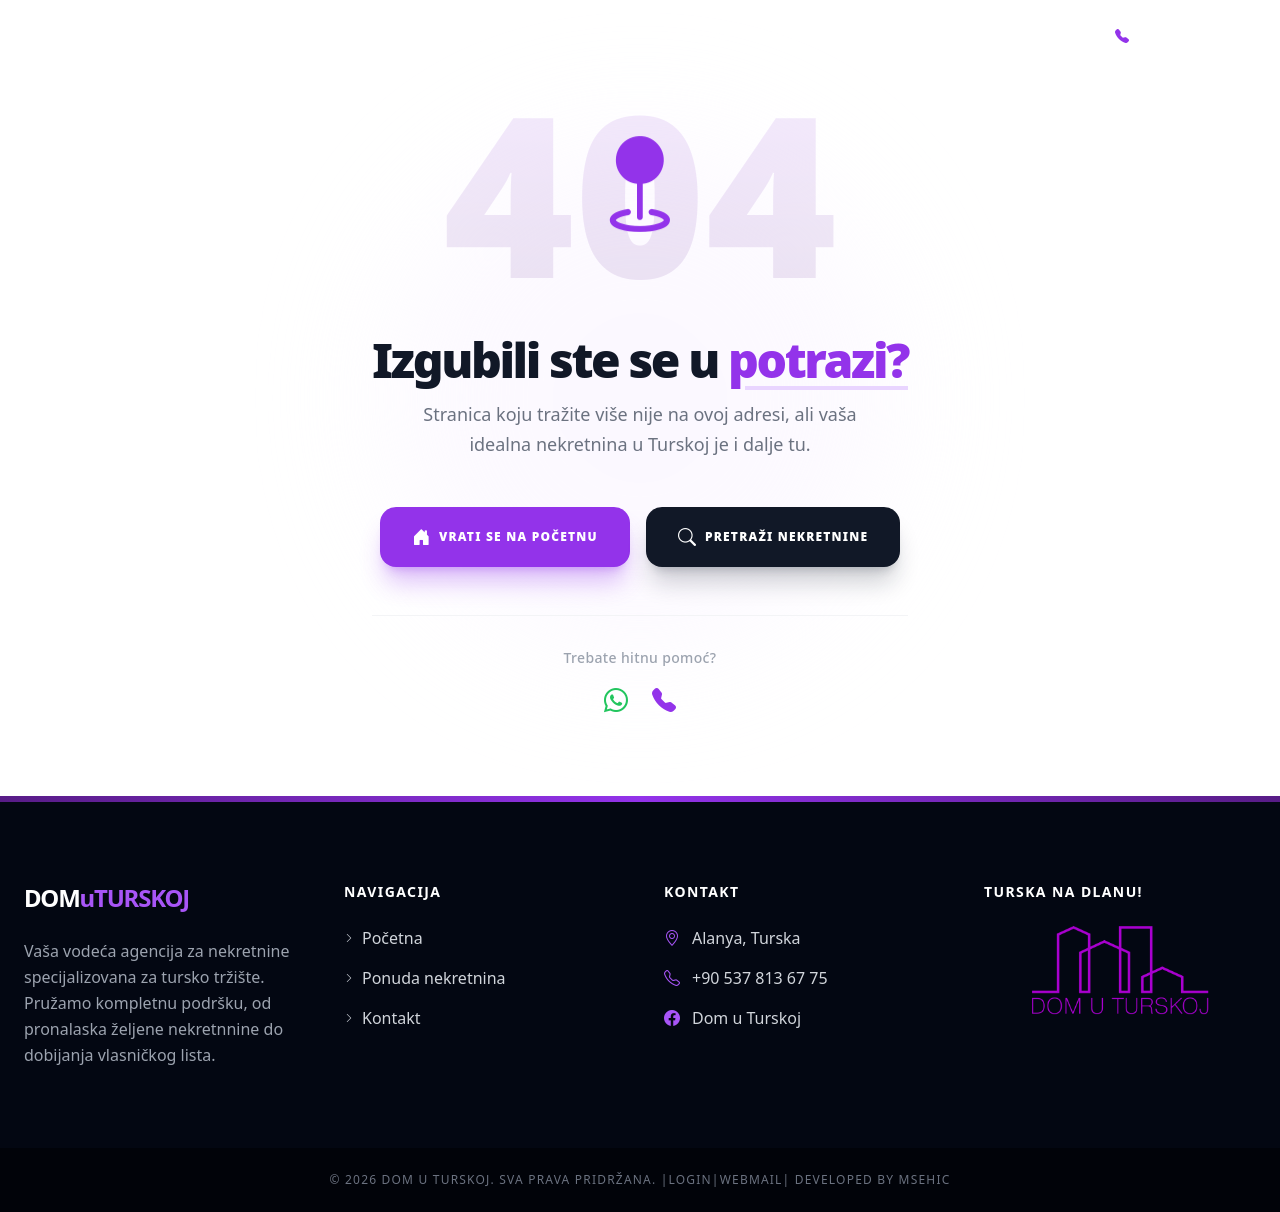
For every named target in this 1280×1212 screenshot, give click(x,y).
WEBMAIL (751, 1179)
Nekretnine (819, 35)
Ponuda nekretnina (425, 978)
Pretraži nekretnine (773, 537)
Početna (698, 35)
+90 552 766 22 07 (1185, 35)
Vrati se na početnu (505, 537)
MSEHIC (925, 1179)
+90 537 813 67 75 (760, 978)
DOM (106, 897)
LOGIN (689, 1179)
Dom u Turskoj (746, 1018)
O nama (936, 35)
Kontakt (1041, 35)
